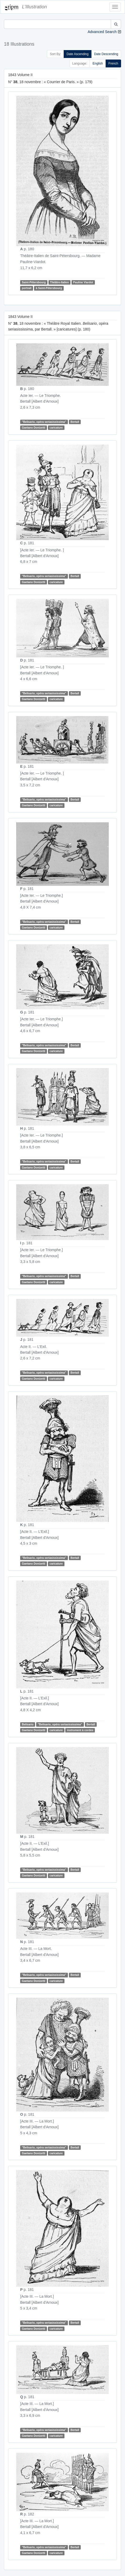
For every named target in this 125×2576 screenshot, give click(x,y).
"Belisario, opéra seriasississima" (44, 421)
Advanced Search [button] (102, 32)
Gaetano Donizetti (33, 427)
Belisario (27, 1724)
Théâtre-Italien (59, 282)
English (98, 63)
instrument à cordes (80, 1730)
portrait (26, 288)
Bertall (74, 421)
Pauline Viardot (83, 282)
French (113, 63)
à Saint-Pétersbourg (49, 288)
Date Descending (106, 54)
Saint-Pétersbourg (34, 282)
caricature (56, 427)
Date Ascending (78, 54)
